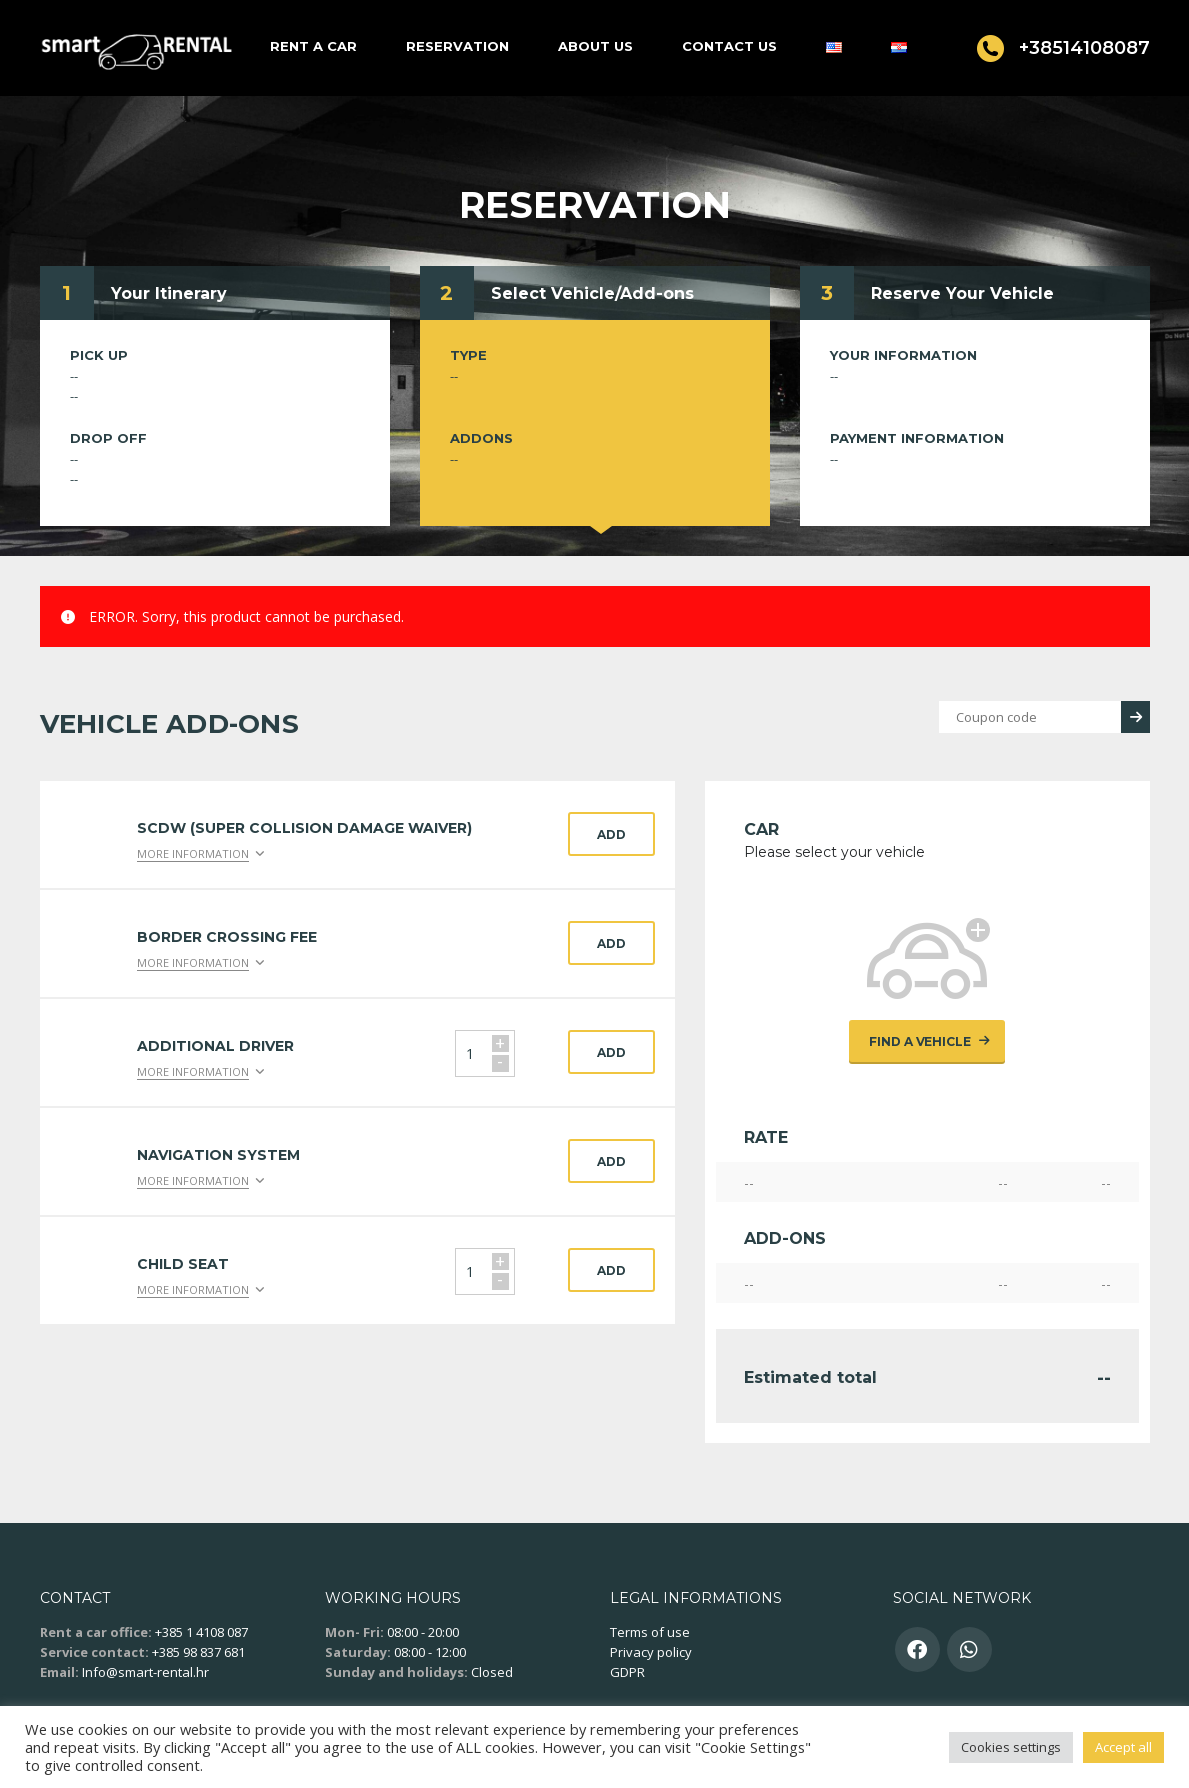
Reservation (457, 46)
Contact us (729, 46)
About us (595, 46)
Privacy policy (651, 1652)
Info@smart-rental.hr (145, 1672)
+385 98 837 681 (198, 1652)
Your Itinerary (169, 293)
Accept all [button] (1123, 1747)
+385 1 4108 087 (201, 1632)
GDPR (627, 1672)
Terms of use (650, 1632)
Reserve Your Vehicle (962, 293)
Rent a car (313, 46)
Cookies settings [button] (1011, 1747)
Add (611, 834)
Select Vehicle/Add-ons (592, 293)
